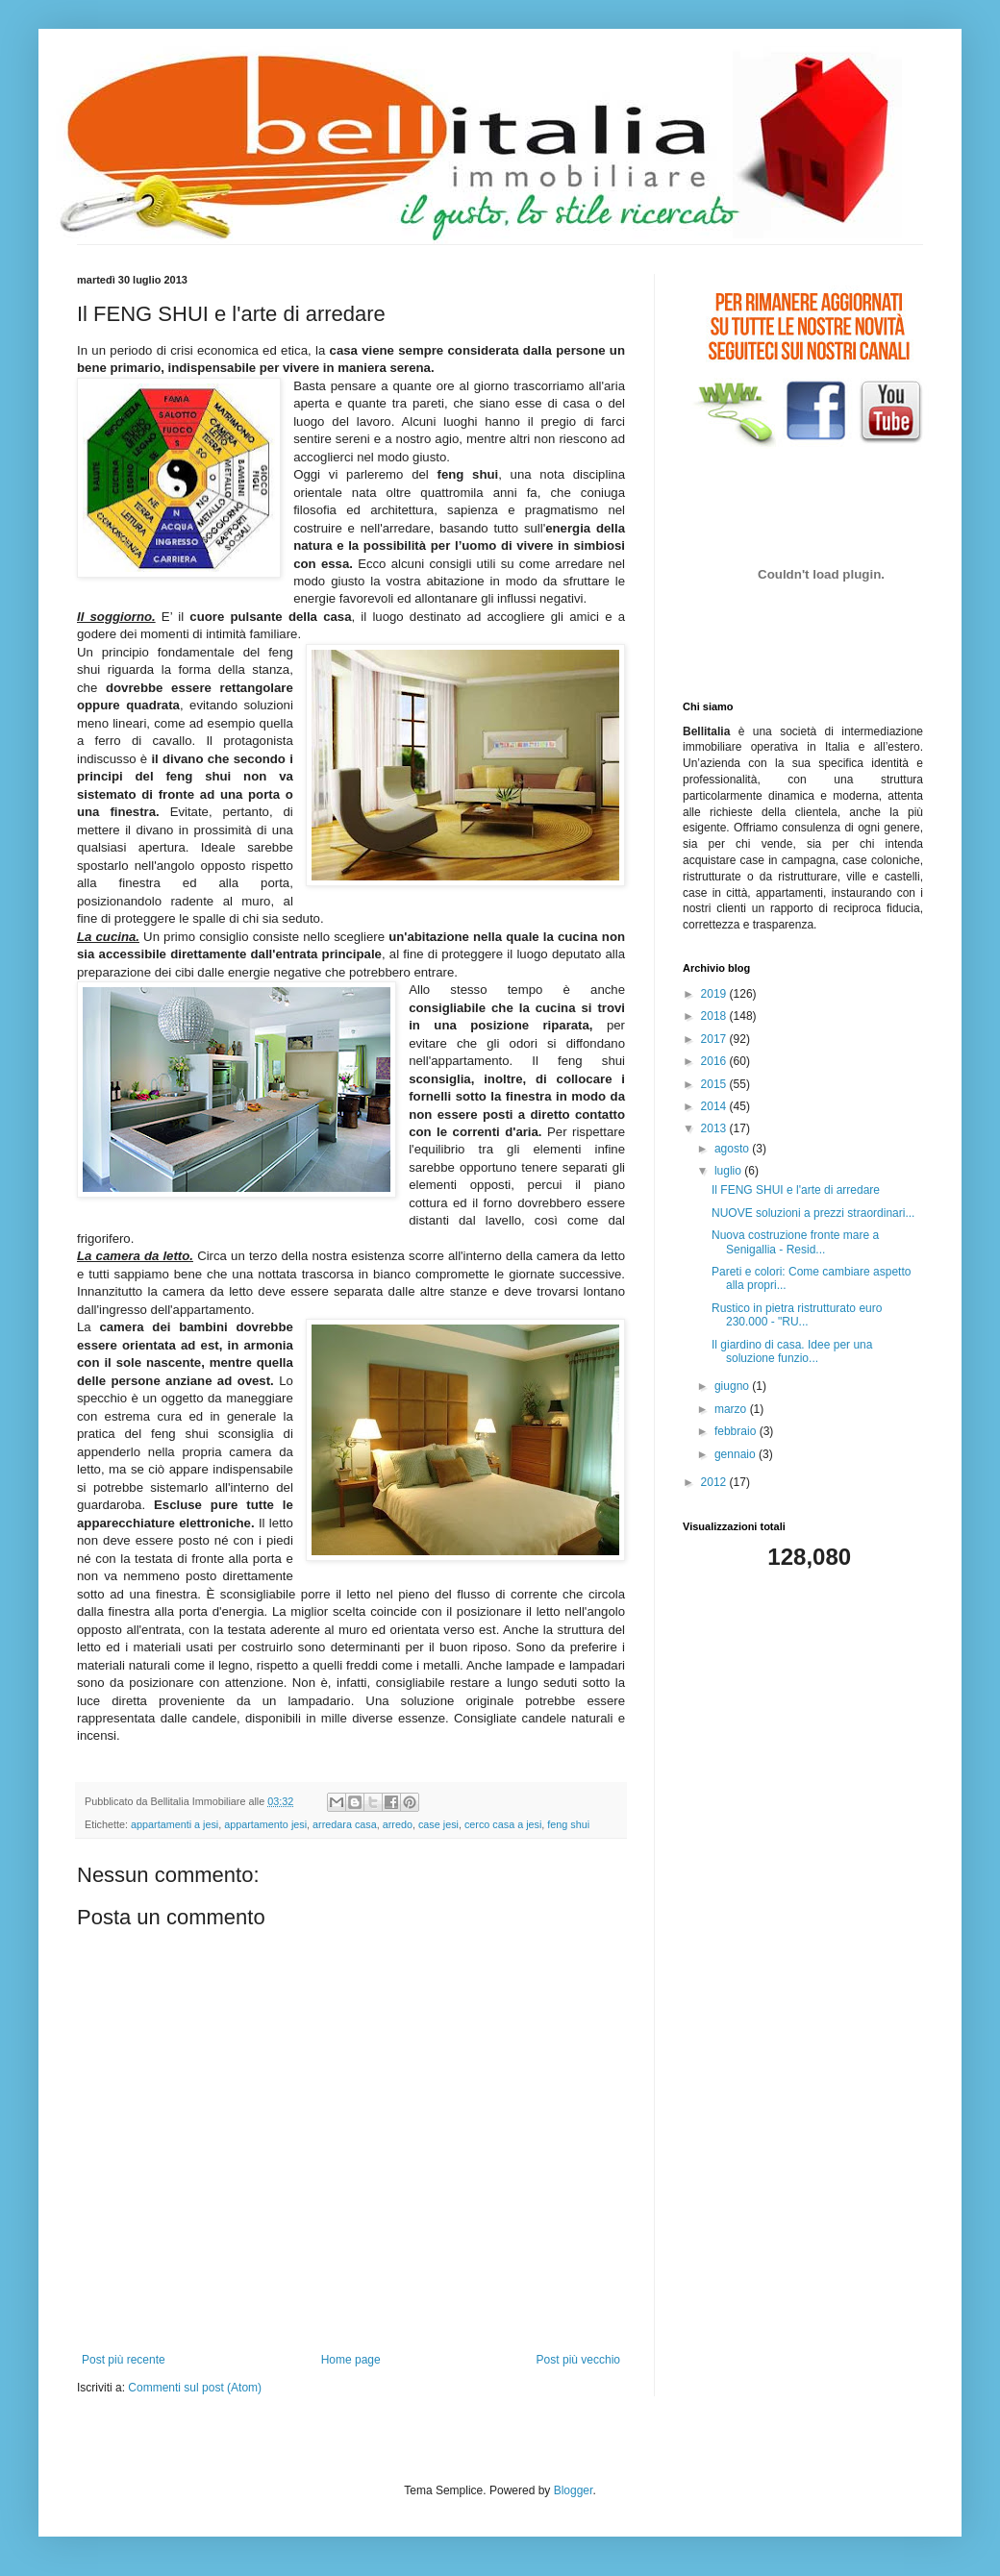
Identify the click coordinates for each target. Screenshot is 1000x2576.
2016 (715, 1061)
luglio (729, 1170)
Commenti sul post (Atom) (195, 2387)
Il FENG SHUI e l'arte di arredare (796, 1190)
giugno (733, 1386)
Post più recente (123, 2359)
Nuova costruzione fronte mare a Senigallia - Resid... (795, 1241)
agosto (733, 1148)
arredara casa (344, 1824)
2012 (715, 1482)
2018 (715, 1016)
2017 (715, 1039)
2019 (715, 994)
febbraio (737, 1431)
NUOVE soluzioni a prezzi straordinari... (813, 1213)
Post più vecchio (578, 2359)
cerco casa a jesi (502, 1824)
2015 (715, 1084)
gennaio (736, 1454)
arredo (397, 1824)
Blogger (573, 2490)
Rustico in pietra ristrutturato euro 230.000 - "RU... (797, 1314)
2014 (715, 1106)
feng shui (568, 1824)
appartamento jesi (265, 1824)
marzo (732, 1409)
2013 (715, 1128)
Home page (351, 2359)
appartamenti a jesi (174, 1824)
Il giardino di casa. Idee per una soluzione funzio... (792, 1351)
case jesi (438, 1824)
